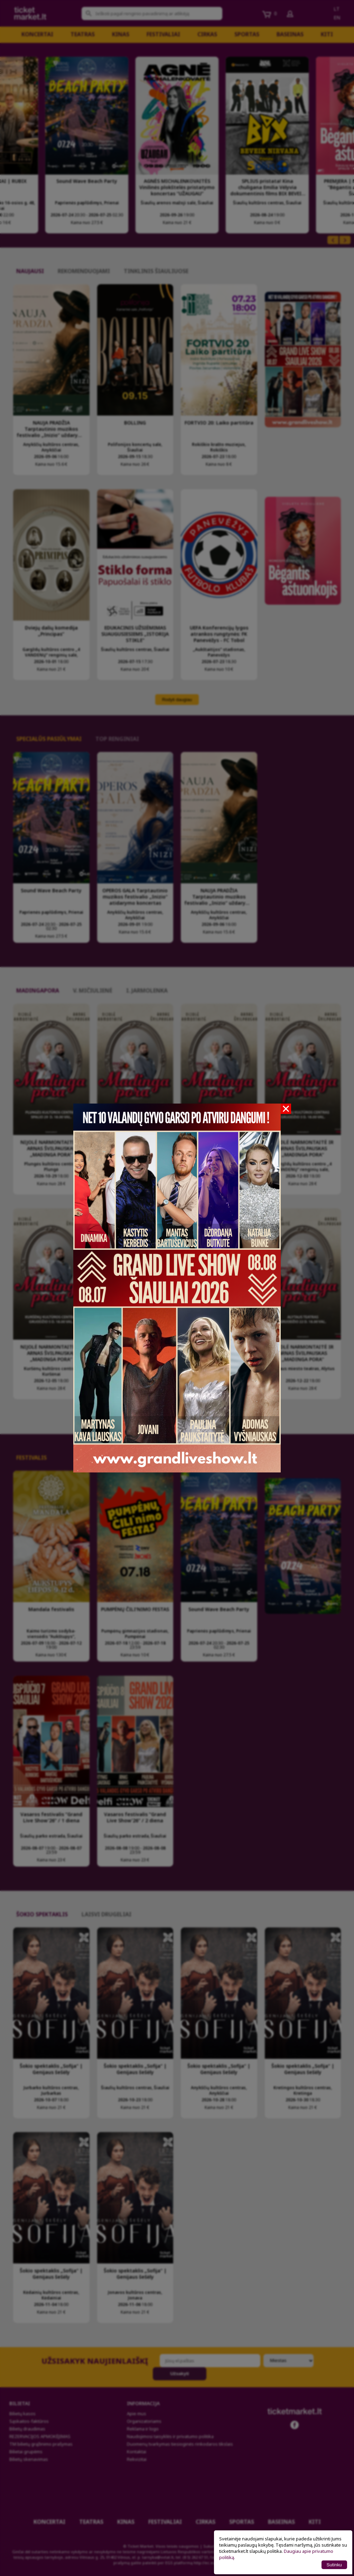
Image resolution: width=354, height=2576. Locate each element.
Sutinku (334, 2564)
